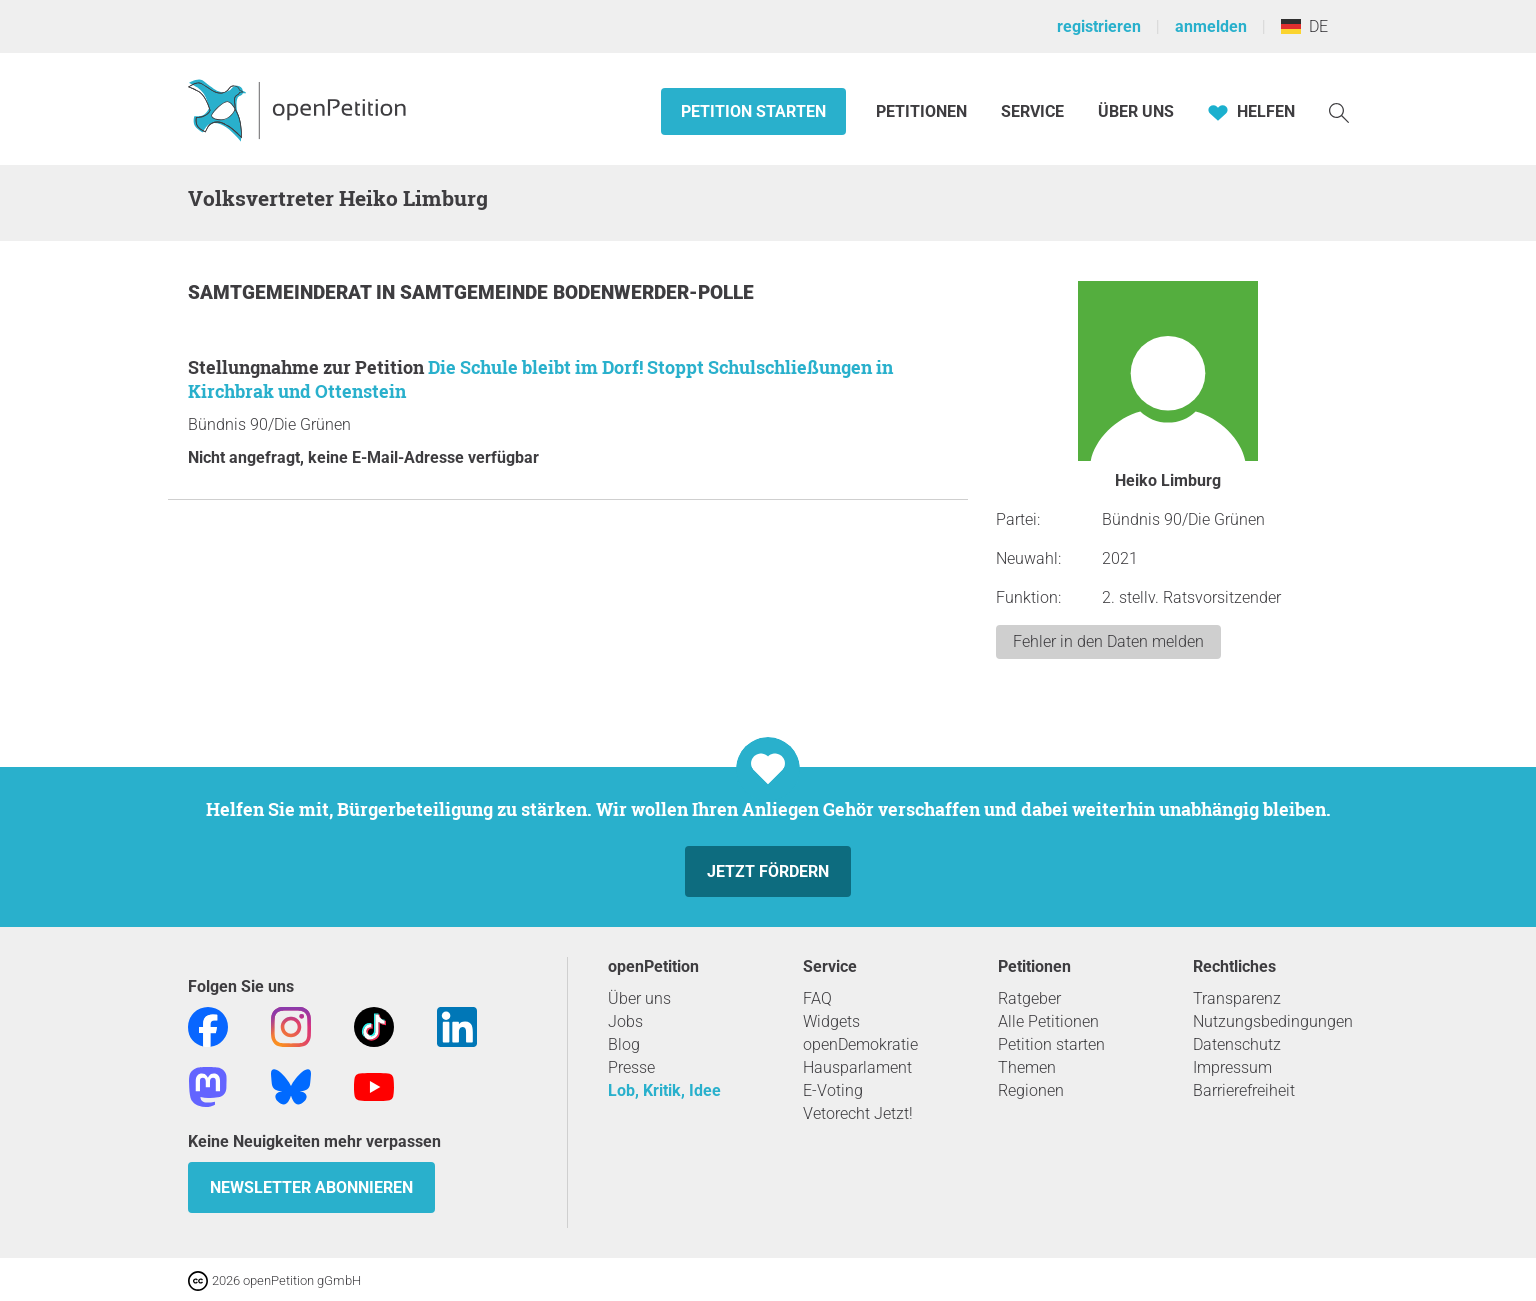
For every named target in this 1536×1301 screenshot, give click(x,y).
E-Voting (833, 1090)
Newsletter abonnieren (311, 1187)
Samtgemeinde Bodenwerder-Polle (577, 292)
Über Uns (1136, 111)
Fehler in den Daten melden (1108, 641)
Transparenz (1237, 998)
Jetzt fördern (768, 871)
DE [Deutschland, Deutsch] (1304, 26)
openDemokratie (860, 1044)
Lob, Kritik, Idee (664, 1090)
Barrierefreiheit (1244, 1090)
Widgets (831, 1021)
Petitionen (923, 111)
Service (1032, 111)
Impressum (1232, 1067)
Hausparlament (857, 1067)
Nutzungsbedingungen (1273, 1021)
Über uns (639, 998)
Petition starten (753, 111)
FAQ (817, 998)
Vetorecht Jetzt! (858, 1113)
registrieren (1099, 26)
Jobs (625, 1021)
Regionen (1031, 1090)
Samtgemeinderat (282, 292)
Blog (624, 1044)
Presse (631, 1067)
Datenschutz (1237, 1044)
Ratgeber (1029, 998)
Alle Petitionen (1048, 1021)
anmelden (1211, 26)
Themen (1027, 1067)
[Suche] (1339, 111)
